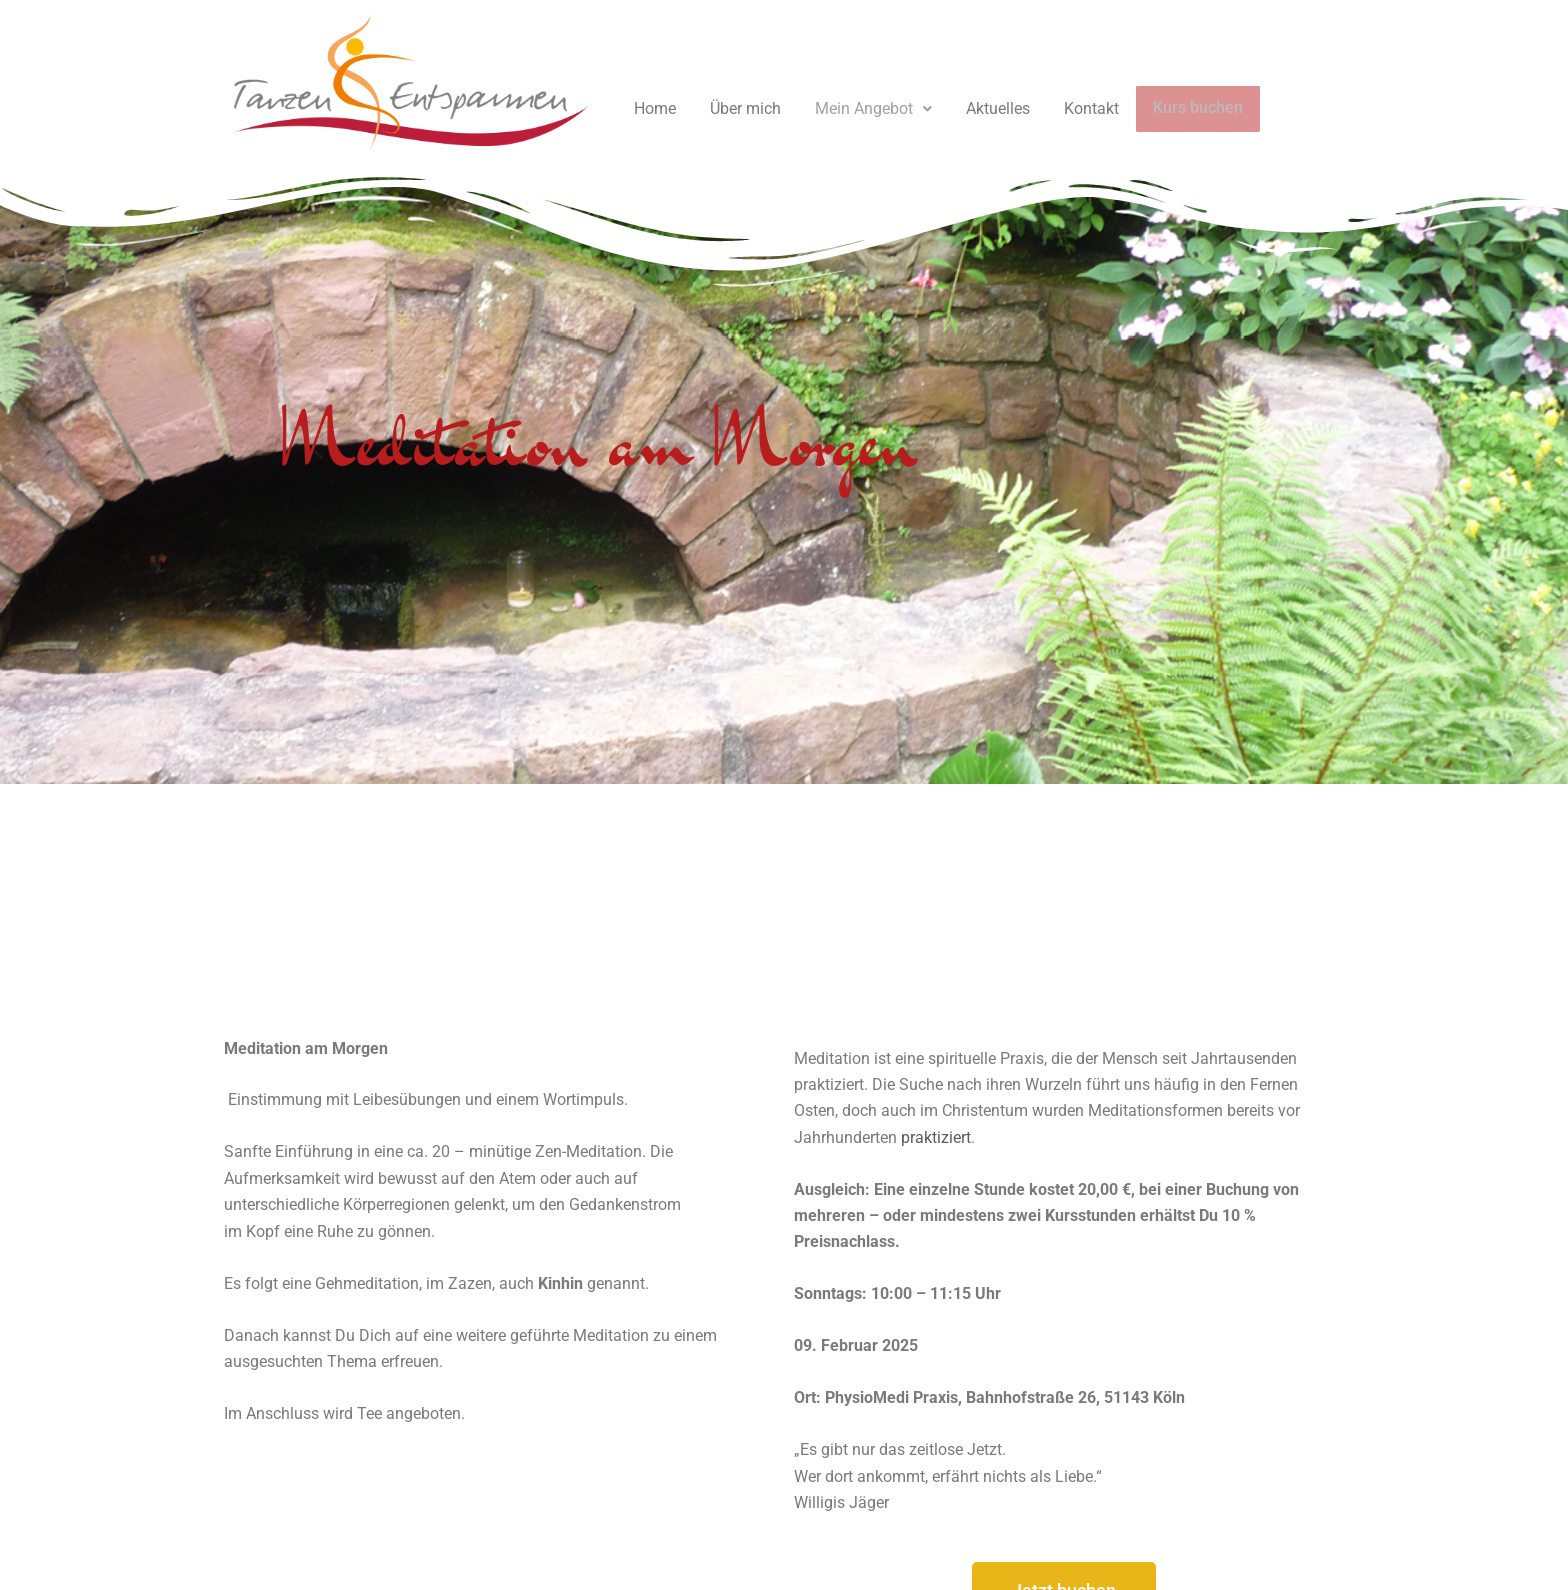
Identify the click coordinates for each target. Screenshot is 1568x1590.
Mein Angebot (873, 108)
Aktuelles (998, 108)
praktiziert (936, 1137)
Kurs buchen (1194, 109)
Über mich (745, 108)
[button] (873, 109)
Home (655, 108)
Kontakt (1091, 108)
